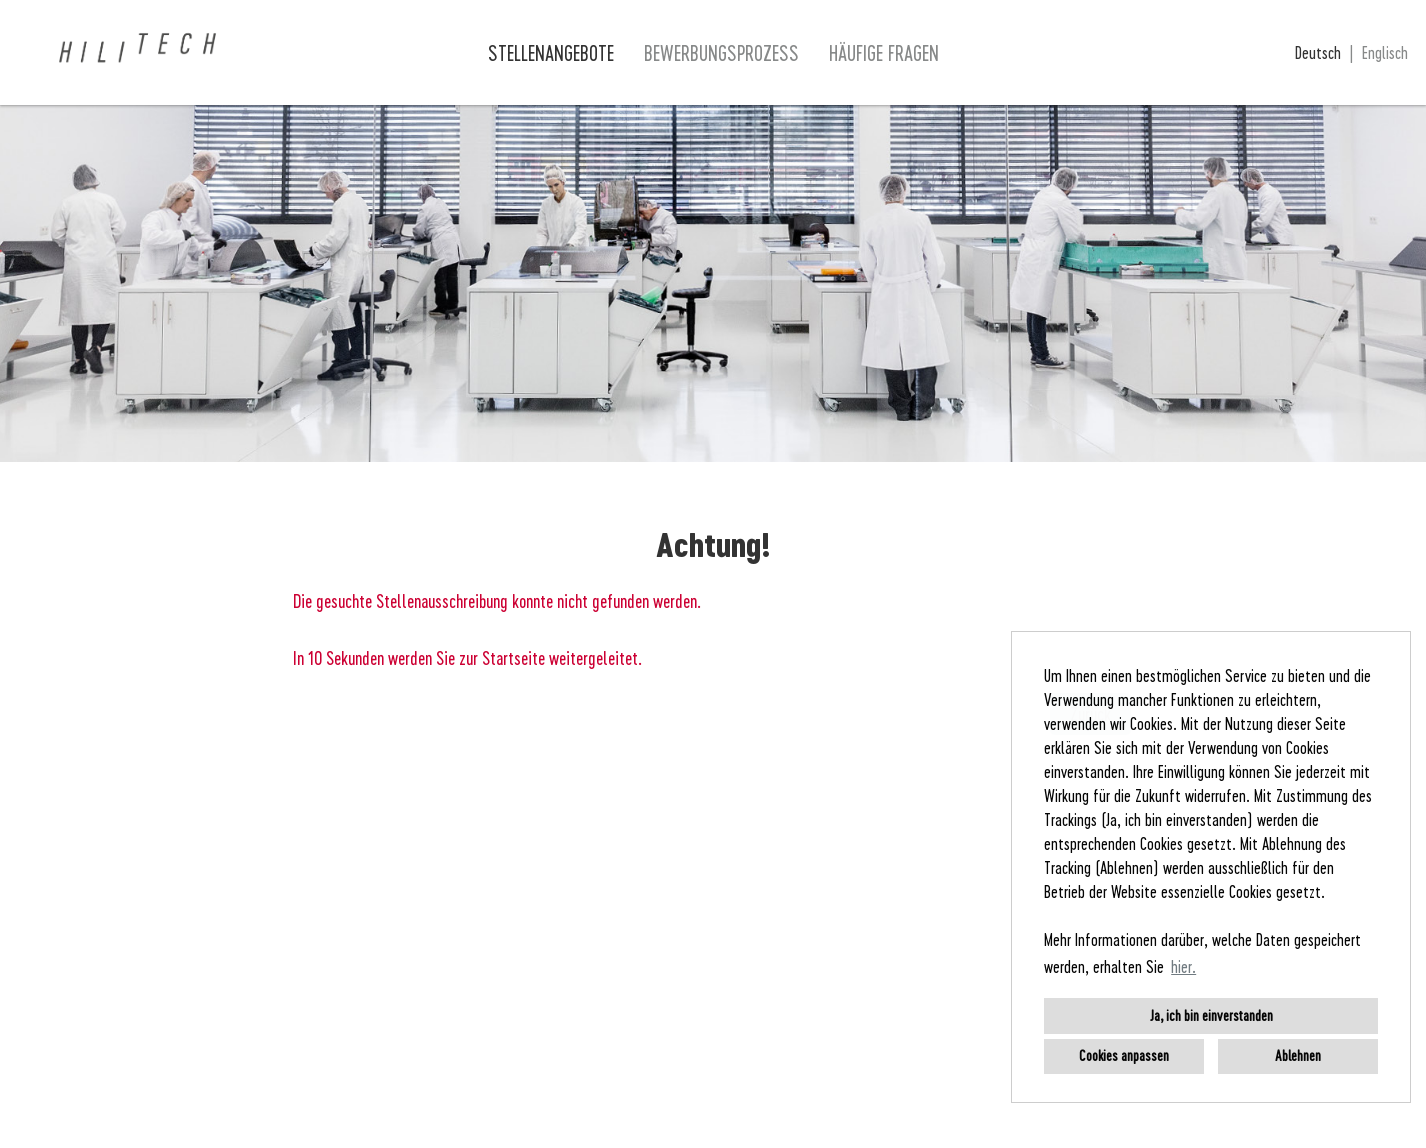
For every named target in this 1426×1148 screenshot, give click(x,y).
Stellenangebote (551, 53)
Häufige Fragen (884, 53)
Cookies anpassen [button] (1124, 1055)
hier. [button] (1183, 966)
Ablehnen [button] (1298, 1055)
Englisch (1385, 52)
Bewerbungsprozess (721, 53)
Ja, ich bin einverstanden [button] (1211, 1015)
